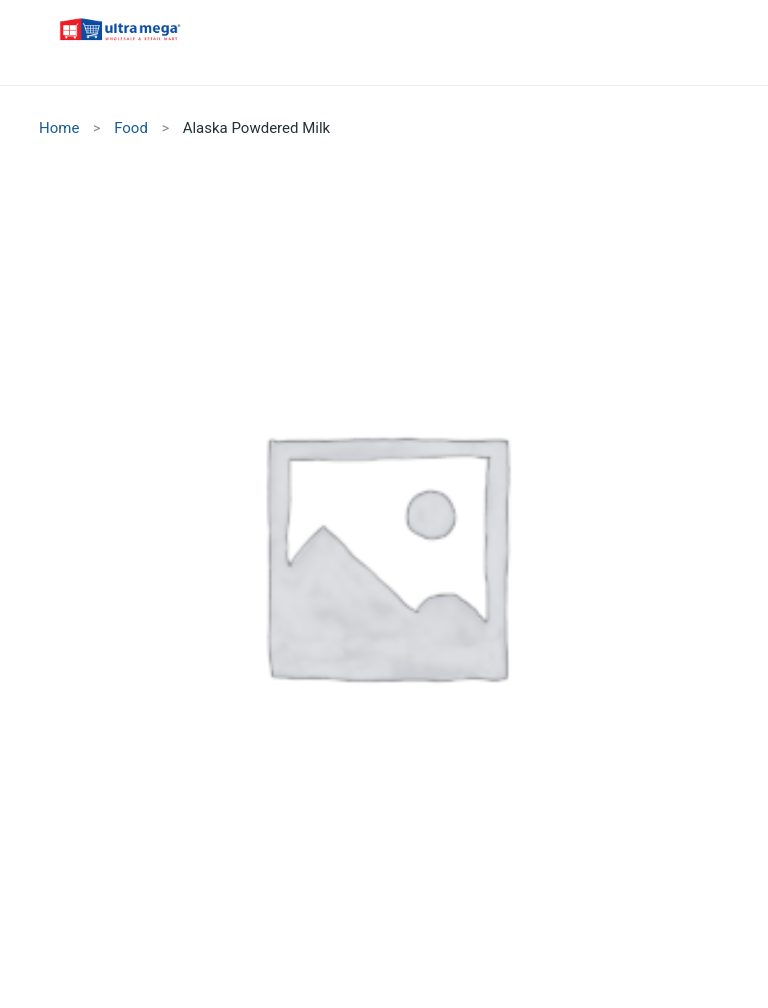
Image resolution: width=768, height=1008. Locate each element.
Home (59, 128)
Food (131, 128)
